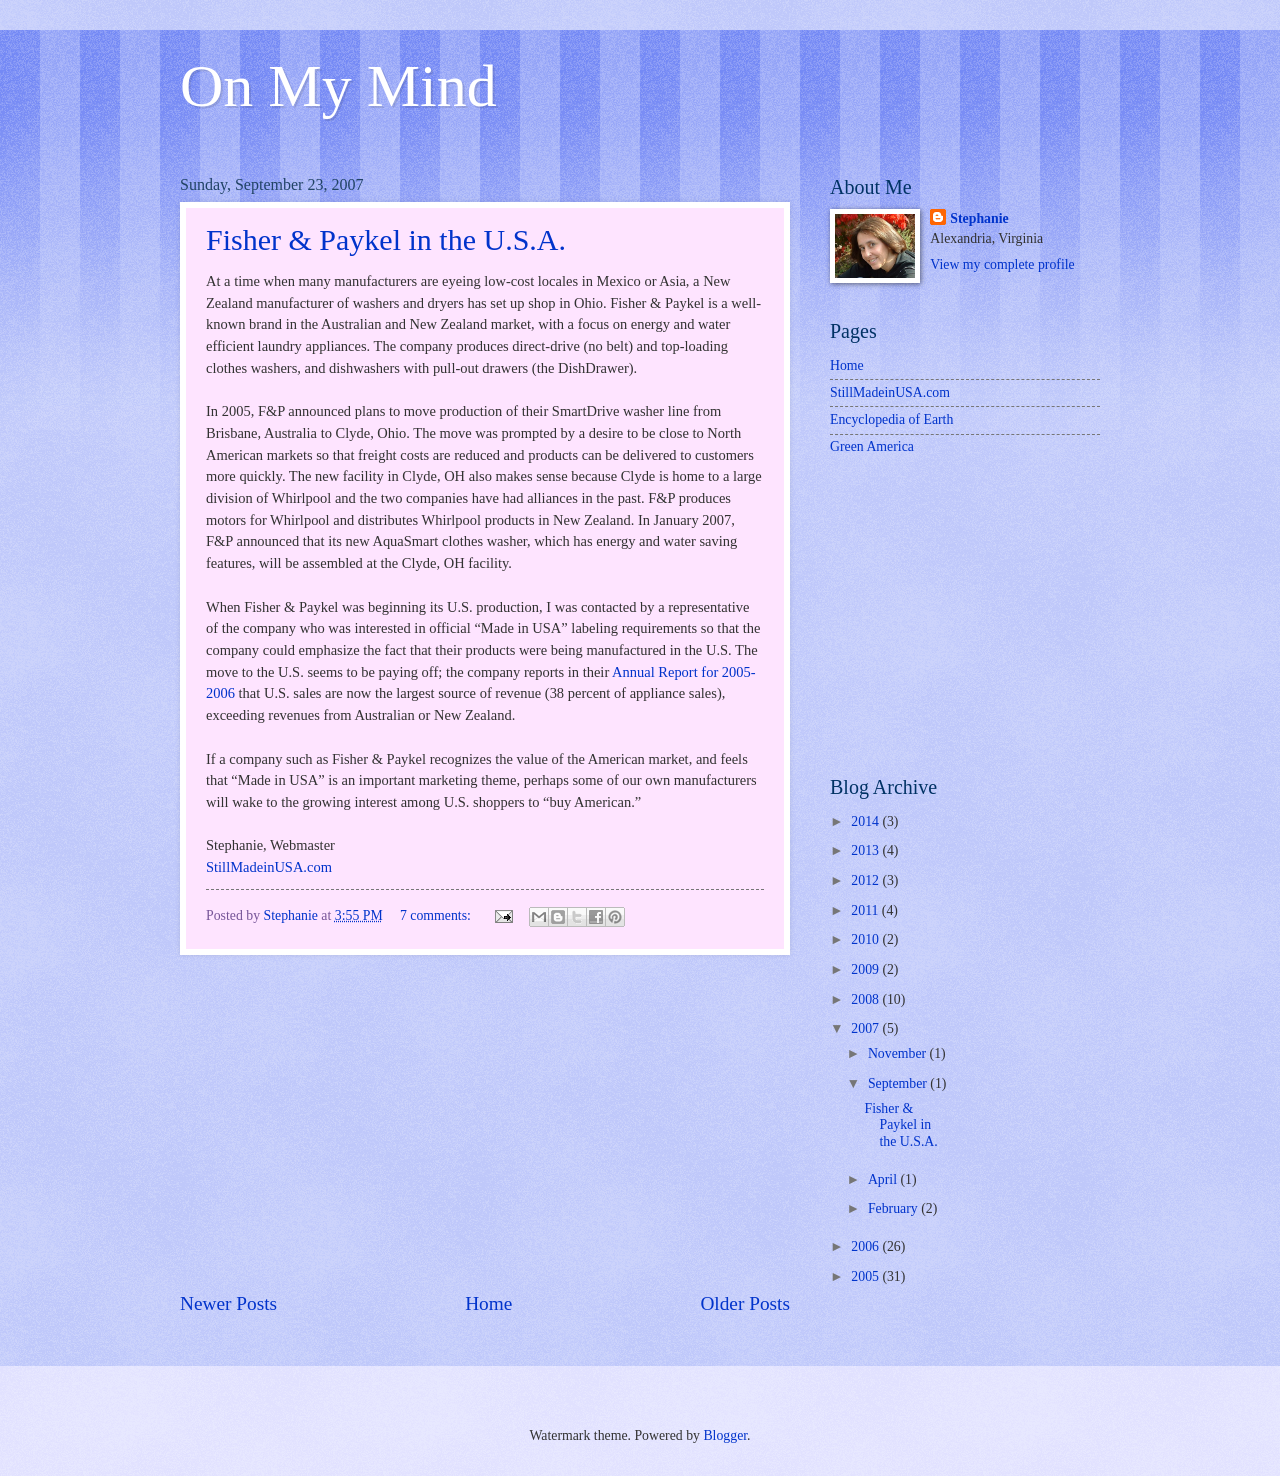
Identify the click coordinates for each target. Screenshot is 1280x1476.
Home (488, 1303)
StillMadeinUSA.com (269, 867)
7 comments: (437, 915)
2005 (866, 1276)
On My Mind (338, 86)
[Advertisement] (485, 1122)
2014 (866, 821)
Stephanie (979, 218)
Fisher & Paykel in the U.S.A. (386, 239)
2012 (866, 880)
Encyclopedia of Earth (891, 419)
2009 (866, 969)
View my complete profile (1002, 264)
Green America (872, 446)
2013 (866, 850)
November (899, 1053)
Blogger (725, 1435)
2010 (866, 939)
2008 (866, 999)
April (884, 1179)
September (899, 1083)
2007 (866, 1028)
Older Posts (745, 1303)
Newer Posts (228, 1303)
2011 (866, 910)
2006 (866, 1246)
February (894, 1208)
